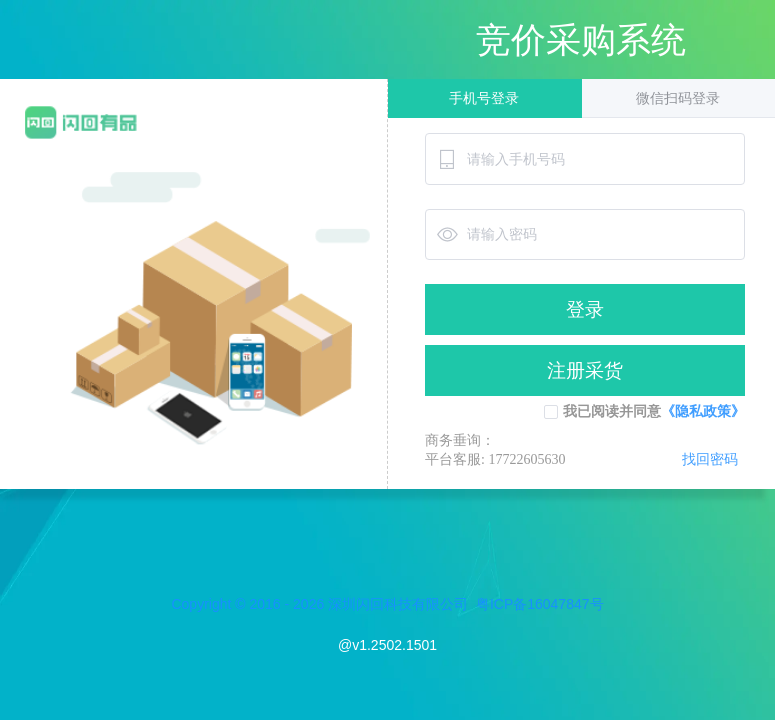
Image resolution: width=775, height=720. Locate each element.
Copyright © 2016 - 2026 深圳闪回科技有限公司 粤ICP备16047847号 (387, 604)
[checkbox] (551, 411)
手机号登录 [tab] (484, 98)
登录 (585, 309)
